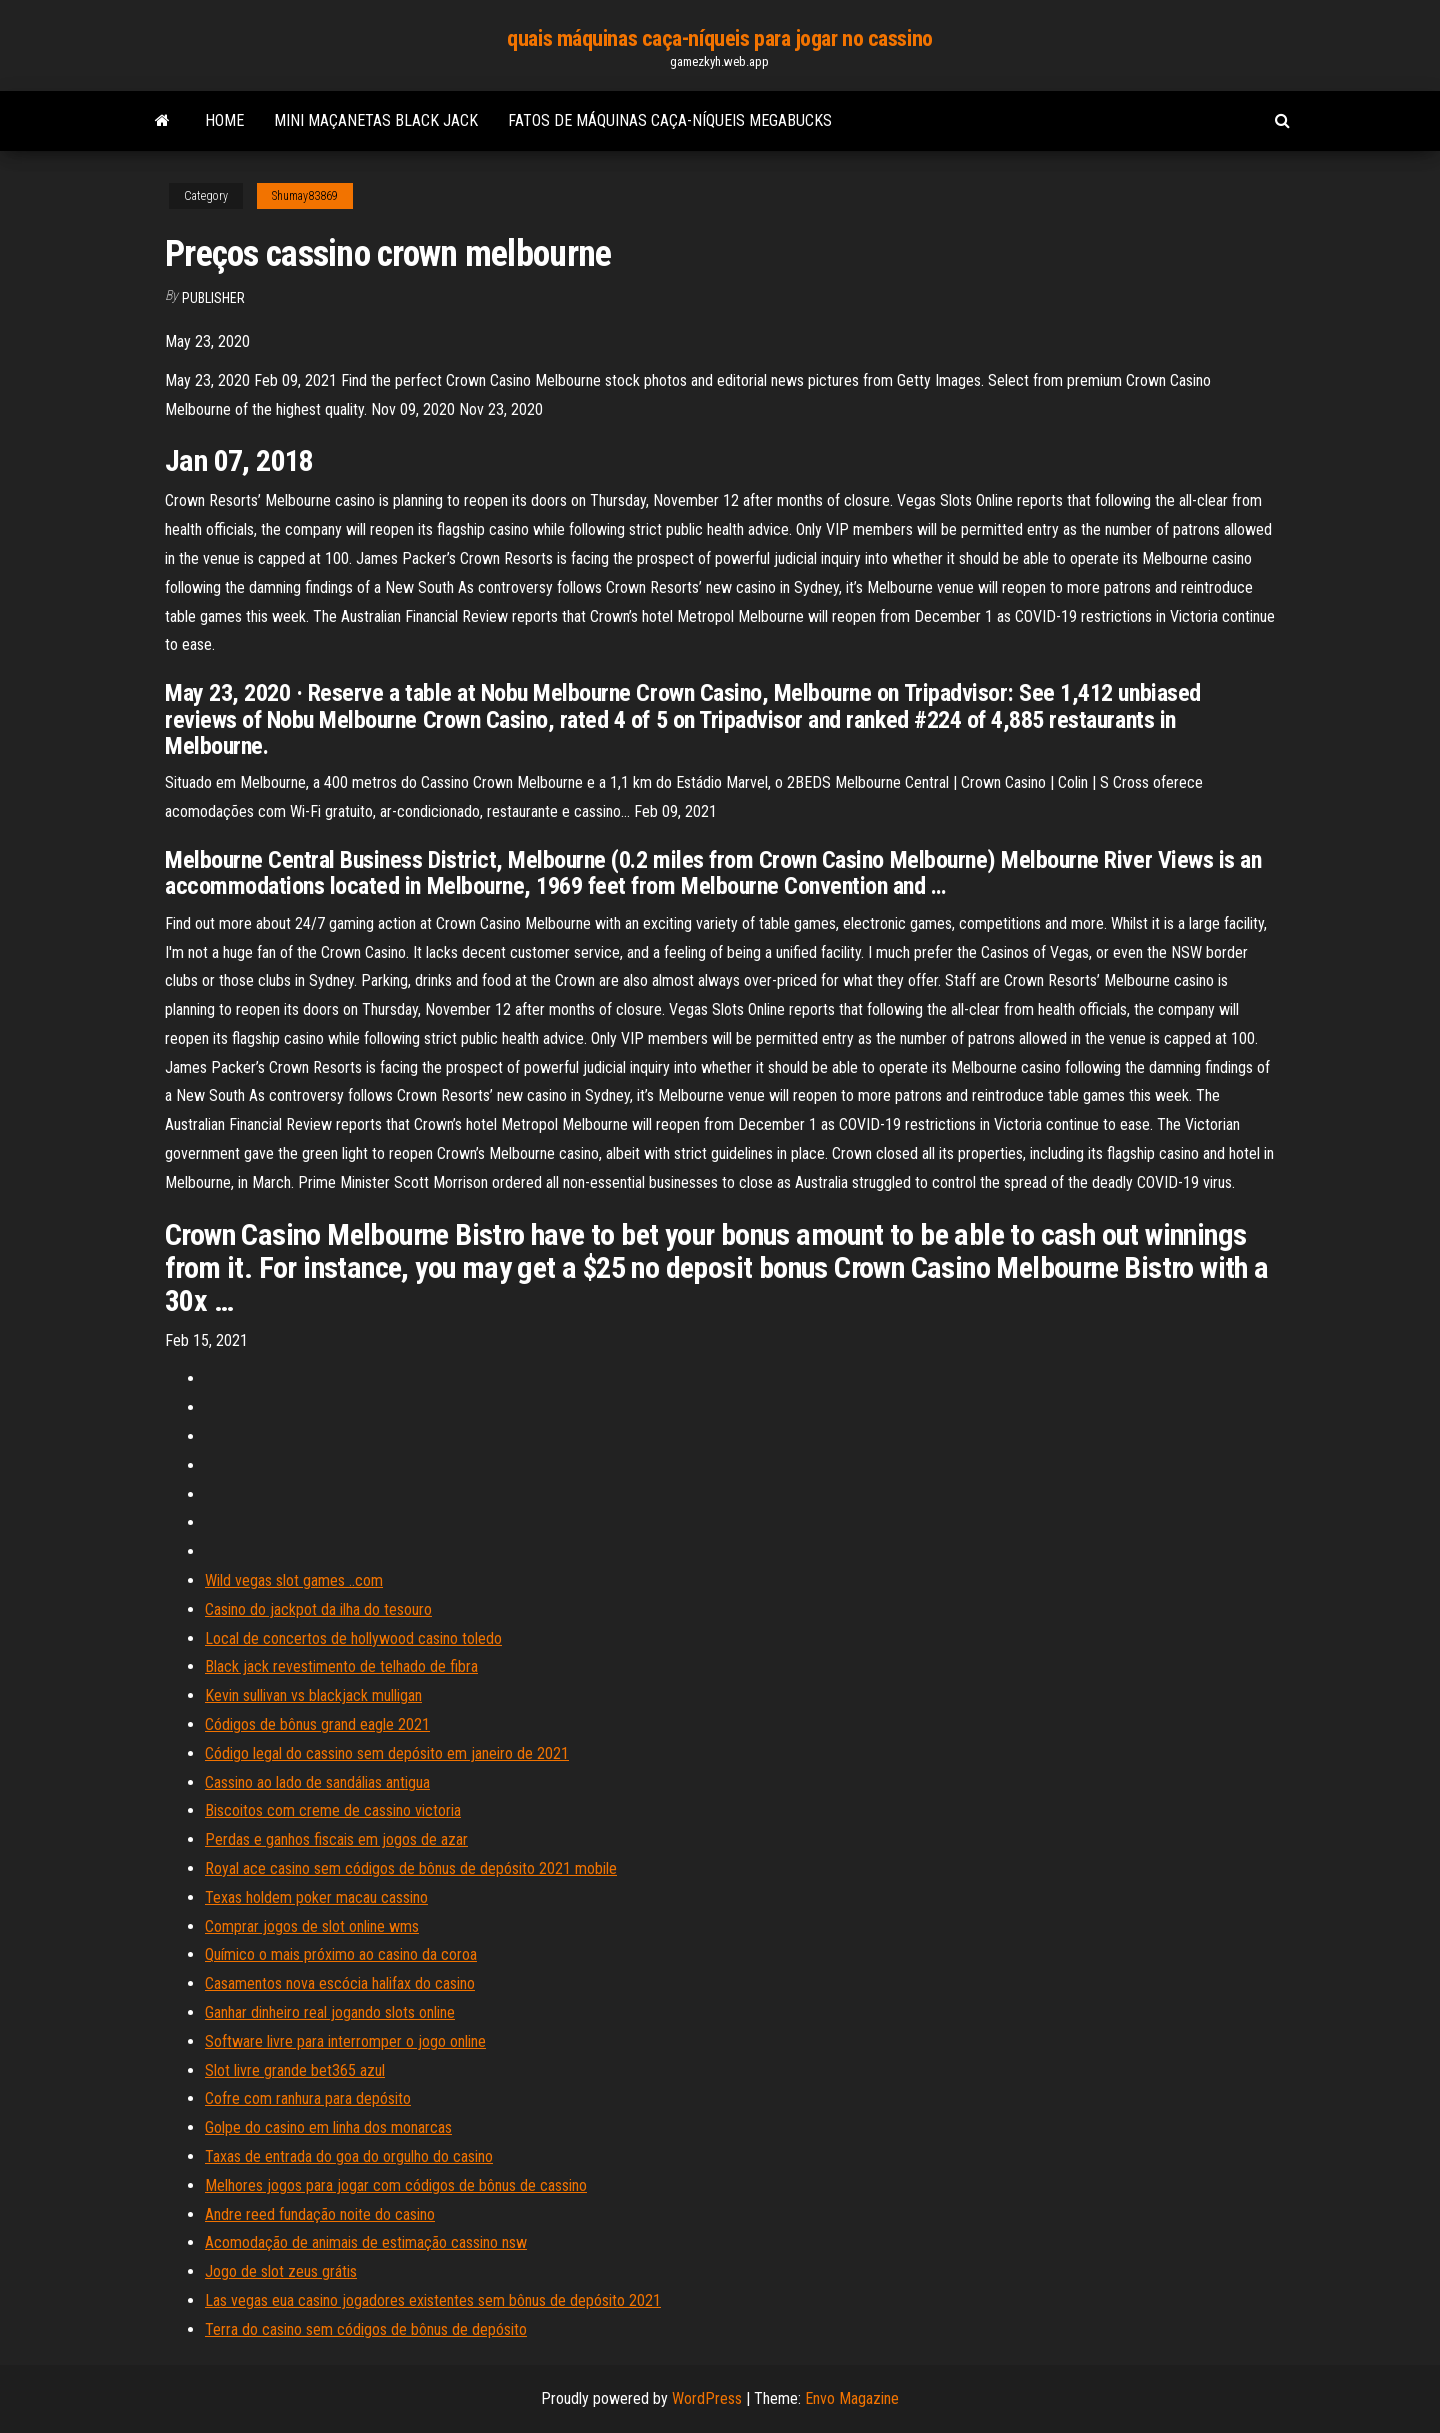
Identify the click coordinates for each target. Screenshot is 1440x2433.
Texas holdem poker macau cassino (316, 1897)
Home (224, 120)
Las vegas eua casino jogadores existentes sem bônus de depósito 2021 (433, 2300)
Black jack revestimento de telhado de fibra (341, 1666)
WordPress (707, 2398)
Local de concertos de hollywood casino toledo (353, 1638)
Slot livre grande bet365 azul (295, 2070)
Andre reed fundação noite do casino (320, 2214)
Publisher (213, 298)
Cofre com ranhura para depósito (308, 2098)
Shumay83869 (305, 196)
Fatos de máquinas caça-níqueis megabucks (670, 120)
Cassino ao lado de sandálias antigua (317, 1782)
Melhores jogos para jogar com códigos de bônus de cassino (396, 2185)
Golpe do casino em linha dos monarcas (328, 2127)
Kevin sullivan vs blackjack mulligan (313, 1695)
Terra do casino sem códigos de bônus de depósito (366, 2329)
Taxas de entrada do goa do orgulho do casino (349, 2156)
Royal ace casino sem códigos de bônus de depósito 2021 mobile (411, 1868)
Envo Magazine (852, 2398)
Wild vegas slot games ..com (294, 1580)
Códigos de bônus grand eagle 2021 (317, 1724)
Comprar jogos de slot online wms (312, 1926)
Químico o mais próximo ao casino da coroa (341, 1954)
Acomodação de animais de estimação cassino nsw (366, 2242)
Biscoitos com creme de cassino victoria (333, 1810)
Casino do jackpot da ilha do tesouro (318, 1609)
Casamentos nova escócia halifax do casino (340, 1983)
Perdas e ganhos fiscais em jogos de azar (336, 1839)
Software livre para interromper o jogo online (345, 2041)
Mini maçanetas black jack (376, 120)
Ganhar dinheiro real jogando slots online (330, 2012)
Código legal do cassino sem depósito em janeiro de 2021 (387, 1753)
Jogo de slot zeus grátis (281, 2271)
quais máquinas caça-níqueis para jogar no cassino (719, 38)
